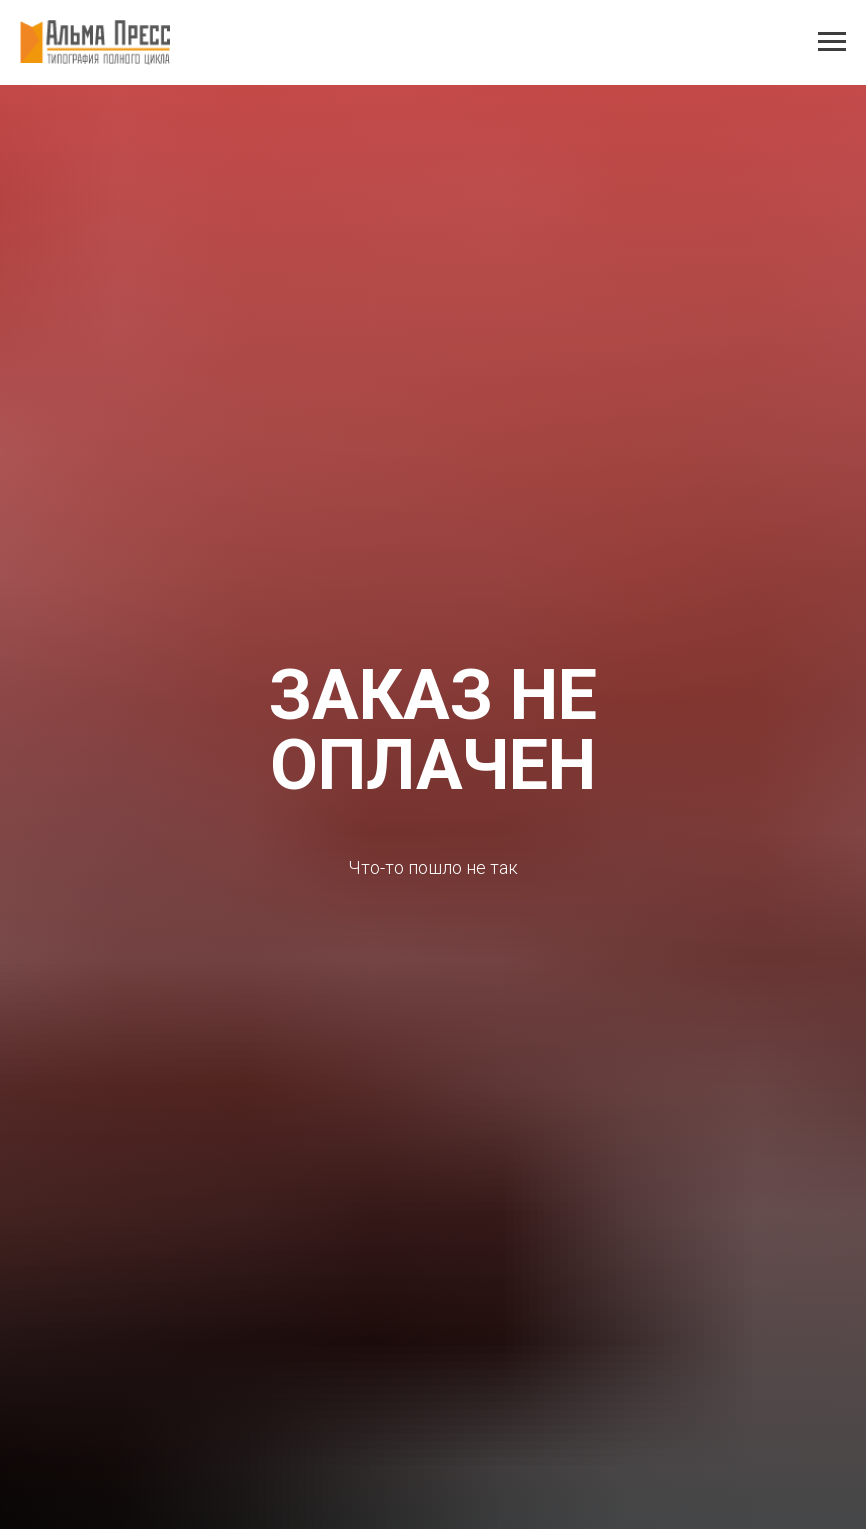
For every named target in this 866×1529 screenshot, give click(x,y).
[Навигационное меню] (832, 42)
